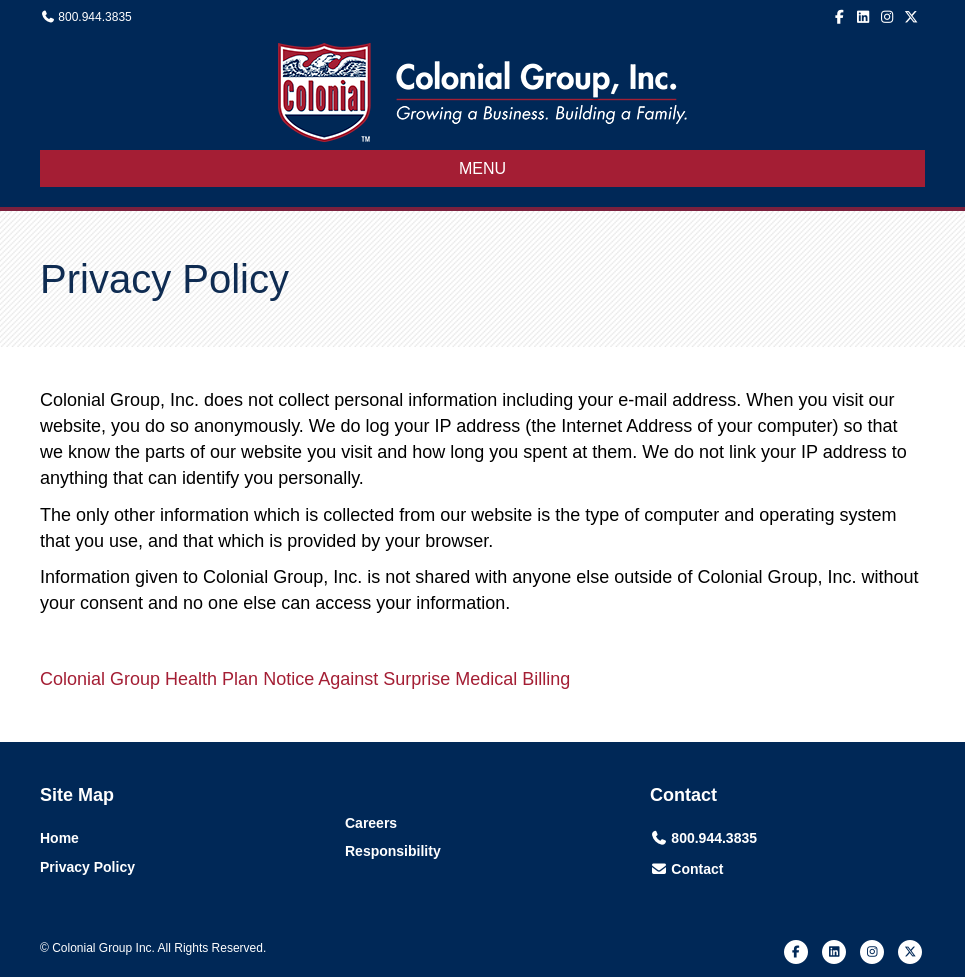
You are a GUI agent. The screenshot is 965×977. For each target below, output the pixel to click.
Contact (697, 869)
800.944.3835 (94, 17)
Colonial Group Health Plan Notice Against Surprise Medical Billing (305, 679)
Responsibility (393, 851)
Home (59, 838)
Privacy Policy (87, 867)
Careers (371, 823)
